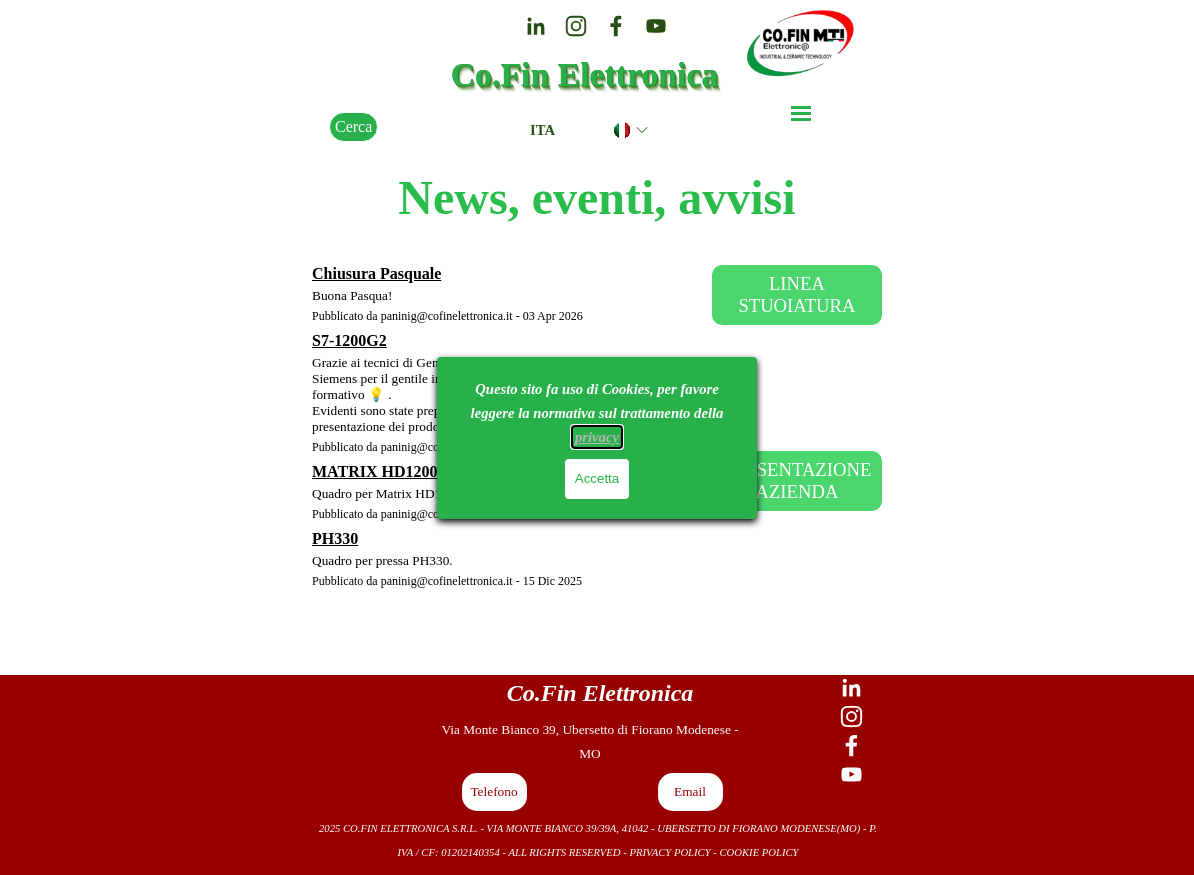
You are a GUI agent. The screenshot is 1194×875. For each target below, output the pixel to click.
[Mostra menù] (801, 113)
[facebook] (616, 26)
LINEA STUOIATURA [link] (796, 294)
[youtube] (656, 26)
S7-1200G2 (349, 340)
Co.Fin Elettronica (585, 74)
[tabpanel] (600, 693)
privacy (597, 437)
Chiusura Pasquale (376, 273)
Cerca (353, 126)
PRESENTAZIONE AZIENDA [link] (796, 480)
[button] (494, 792)
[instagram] (576, 26)
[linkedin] (536, 26)
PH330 (335, 538)
